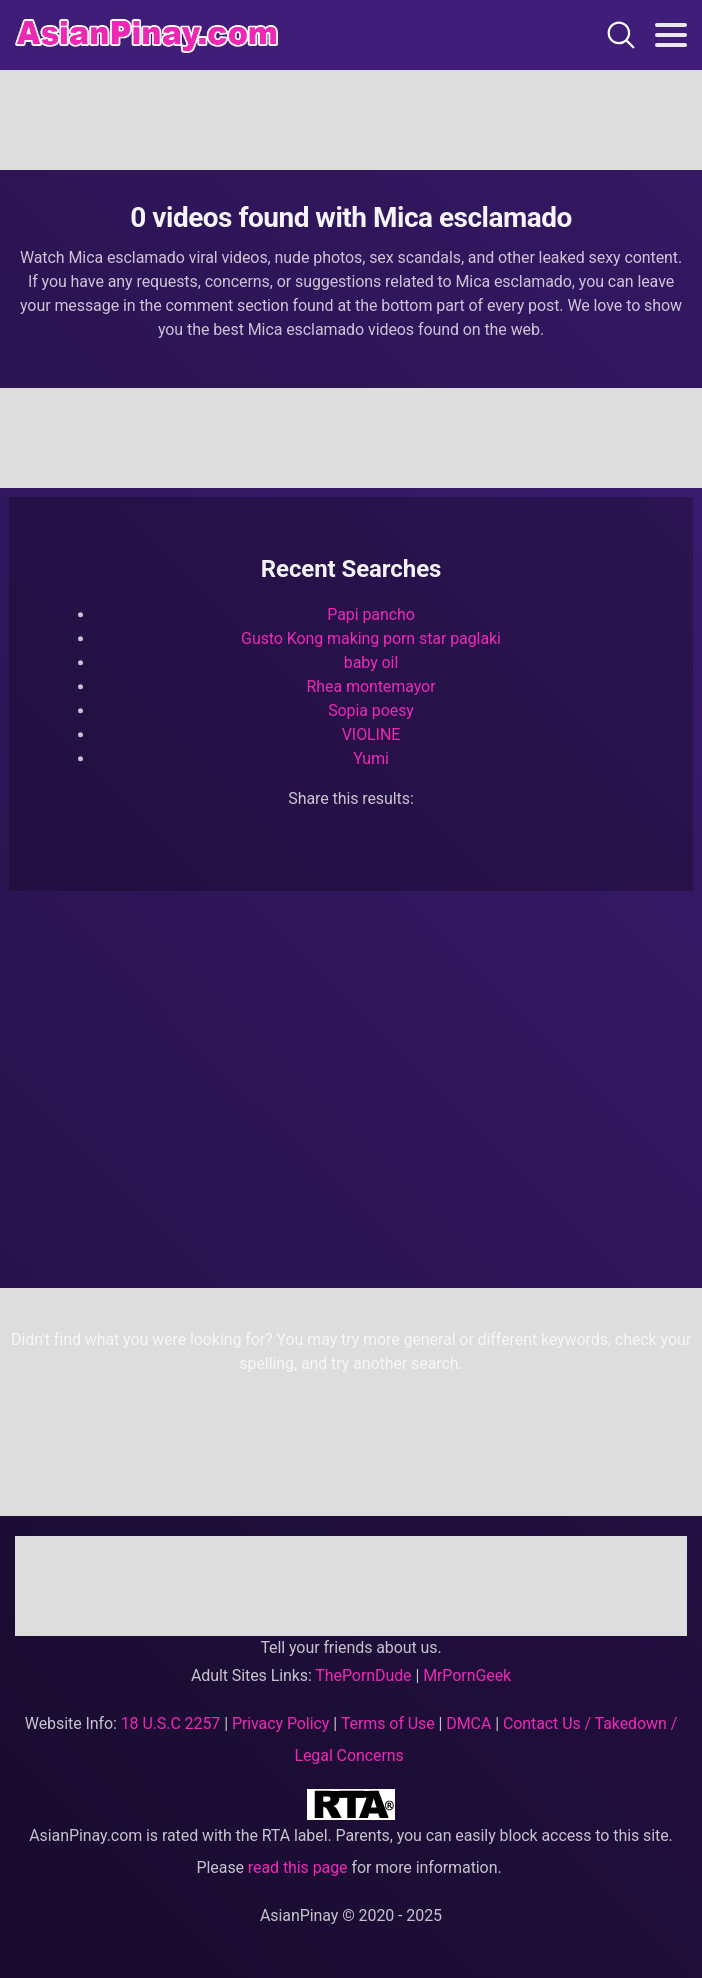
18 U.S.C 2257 (171, 1723)
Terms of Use (388, 1723)
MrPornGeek (467, 1675)
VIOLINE (371, 734)
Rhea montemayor (371, 686)
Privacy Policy (280, 1723)
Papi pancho (371, 614)
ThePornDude (363, 1675)
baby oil (371, 662)
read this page (298, 1867)
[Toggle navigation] (671, 35)
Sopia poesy (371, 710)
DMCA (468, 1723)
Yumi (371, 758)
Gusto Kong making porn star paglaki (371, 638)
